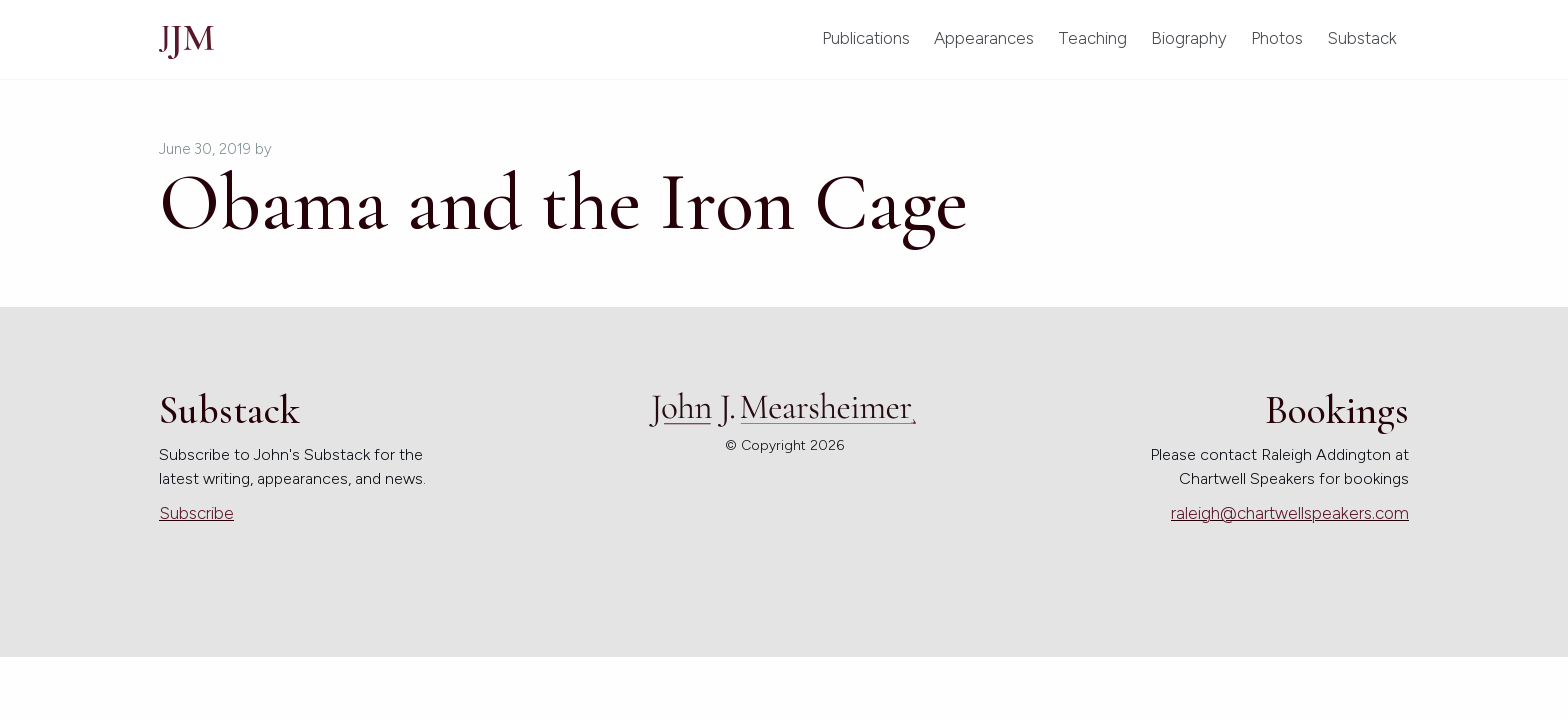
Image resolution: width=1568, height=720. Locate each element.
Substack (1362, 38)
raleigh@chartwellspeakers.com (1290, 513)
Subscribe (196, 513)
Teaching (1092, 38)
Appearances (984, 38)
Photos (1277, 38)
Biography (1189, 38)
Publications (866, 38)
